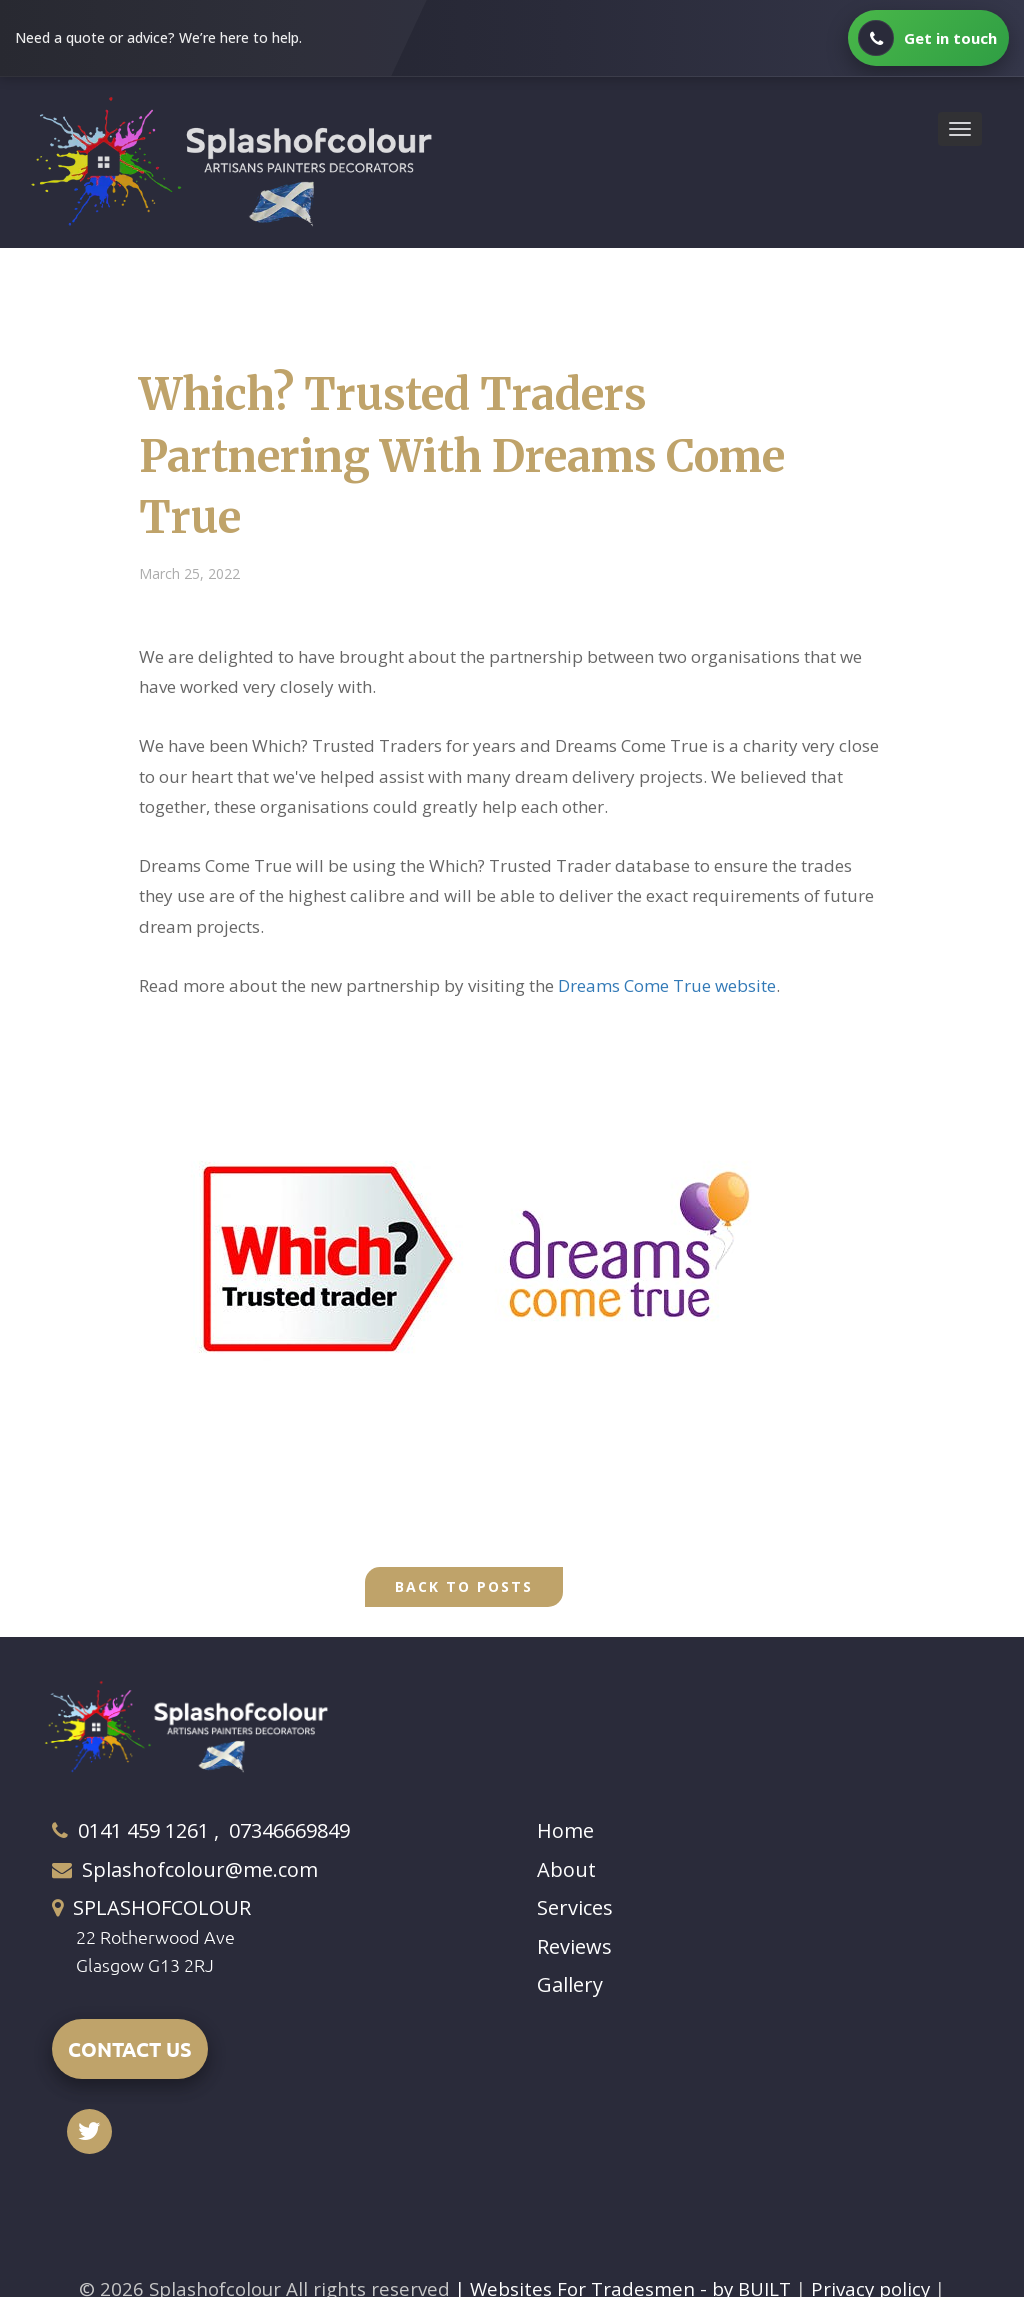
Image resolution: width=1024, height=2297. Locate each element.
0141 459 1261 (143, 1830)
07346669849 (289, 1830)
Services (575, 1907)
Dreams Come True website (667, 985)
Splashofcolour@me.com (200, 1869)
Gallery (570, 1984)
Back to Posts (464, 1586)
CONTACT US (130, 2049)
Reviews (574, 1946)
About (566, 1869)
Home (565, 1830)
